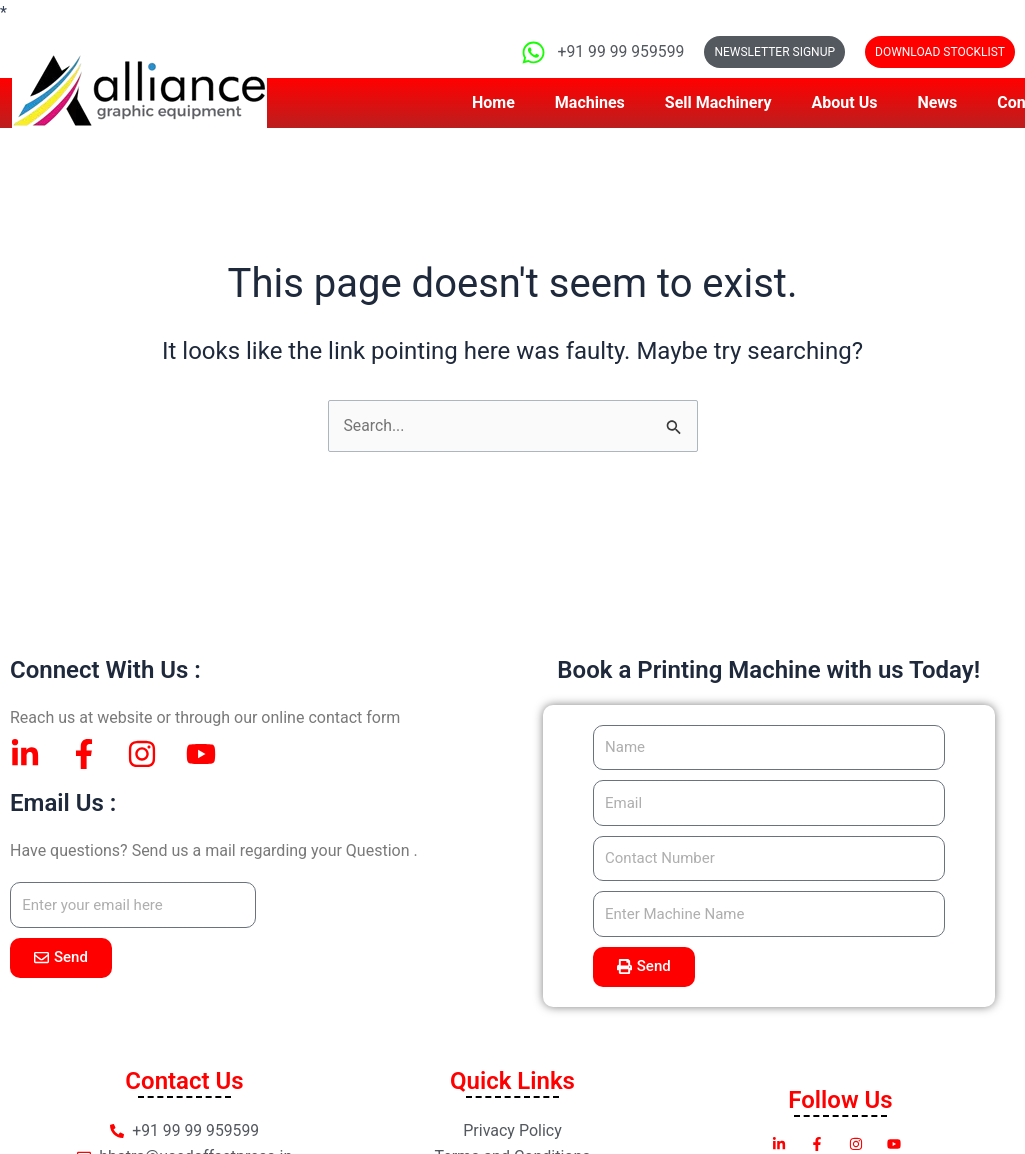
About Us (845, 102)
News (937, 102)
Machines (590, 102)
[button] (940, 52)
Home (493, 102)
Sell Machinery (718, 102)
